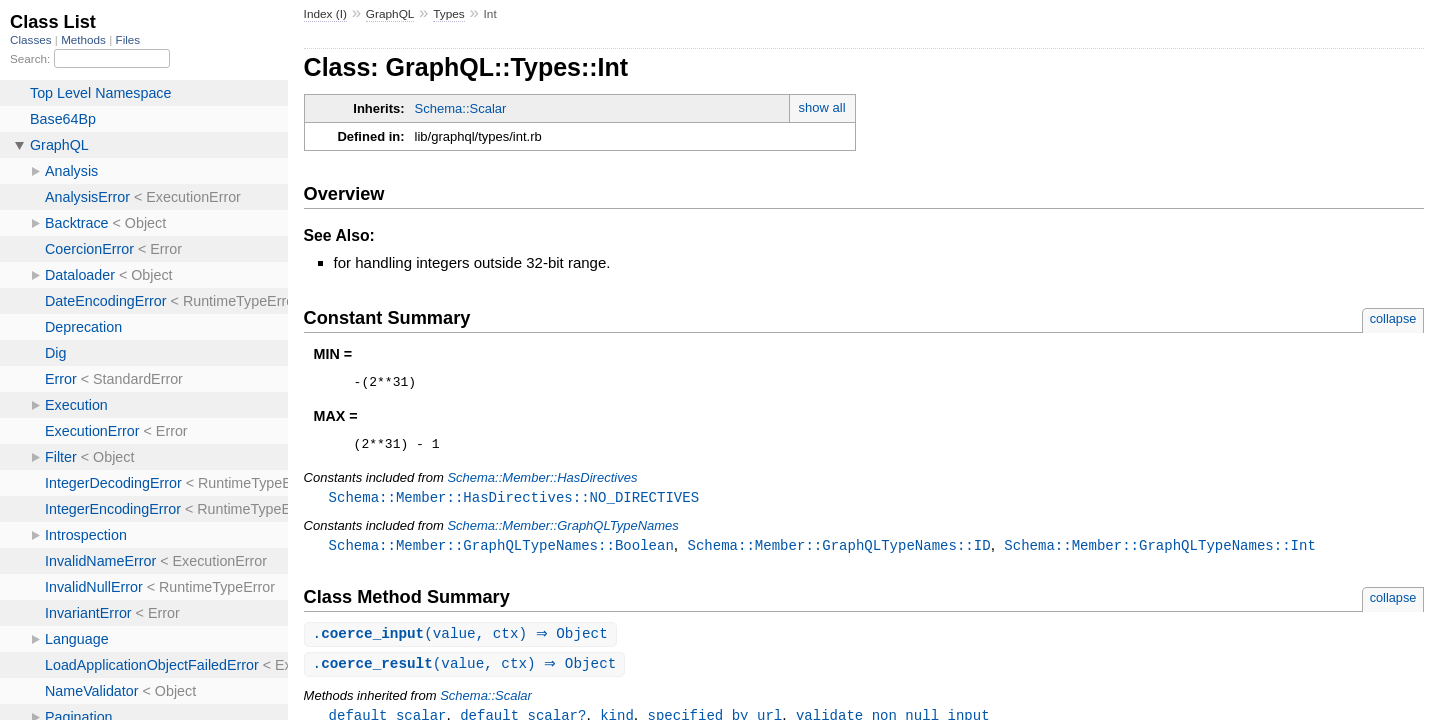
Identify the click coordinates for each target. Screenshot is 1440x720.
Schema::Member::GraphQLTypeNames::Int (1160, 552)
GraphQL (390, 14)
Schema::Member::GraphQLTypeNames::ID (838, 552)
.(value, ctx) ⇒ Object (463, 642)
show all (822, 107)
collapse (1393, 318)
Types (449, 14)
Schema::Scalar (461, 108)
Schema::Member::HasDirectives (542, 483)
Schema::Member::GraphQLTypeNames (562, 532)
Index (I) (325, 14)
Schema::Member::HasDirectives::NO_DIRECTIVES (514, 503)
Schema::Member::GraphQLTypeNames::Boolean (501, 552)
